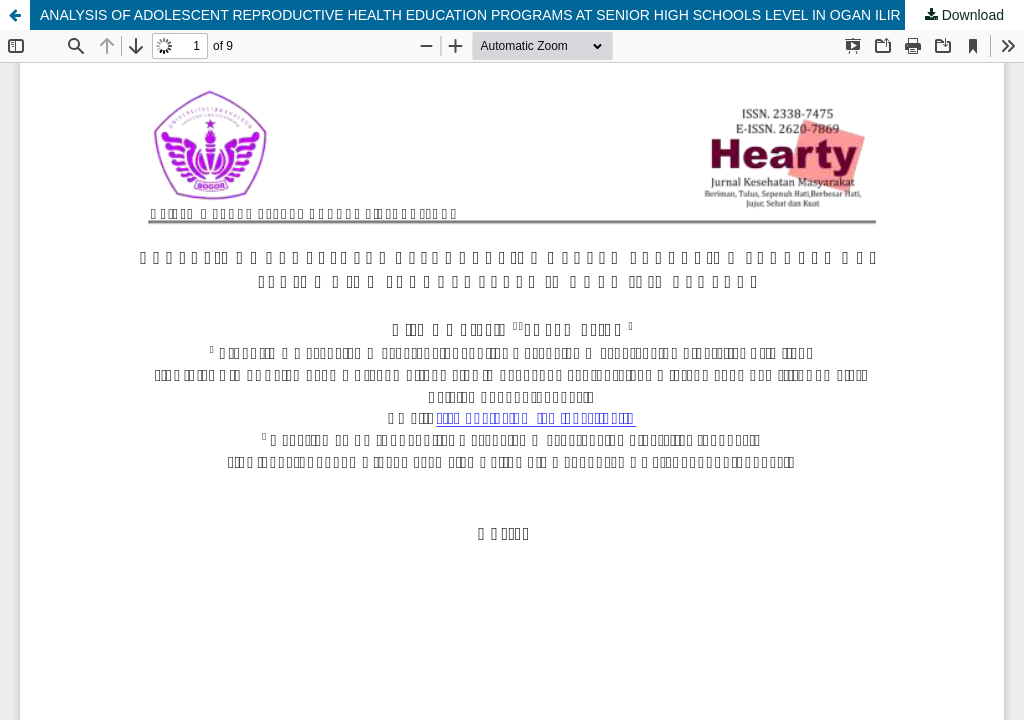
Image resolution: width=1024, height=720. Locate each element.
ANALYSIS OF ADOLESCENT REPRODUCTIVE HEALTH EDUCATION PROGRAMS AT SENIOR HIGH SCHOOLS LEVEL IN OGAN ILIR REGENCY (507, 15)
